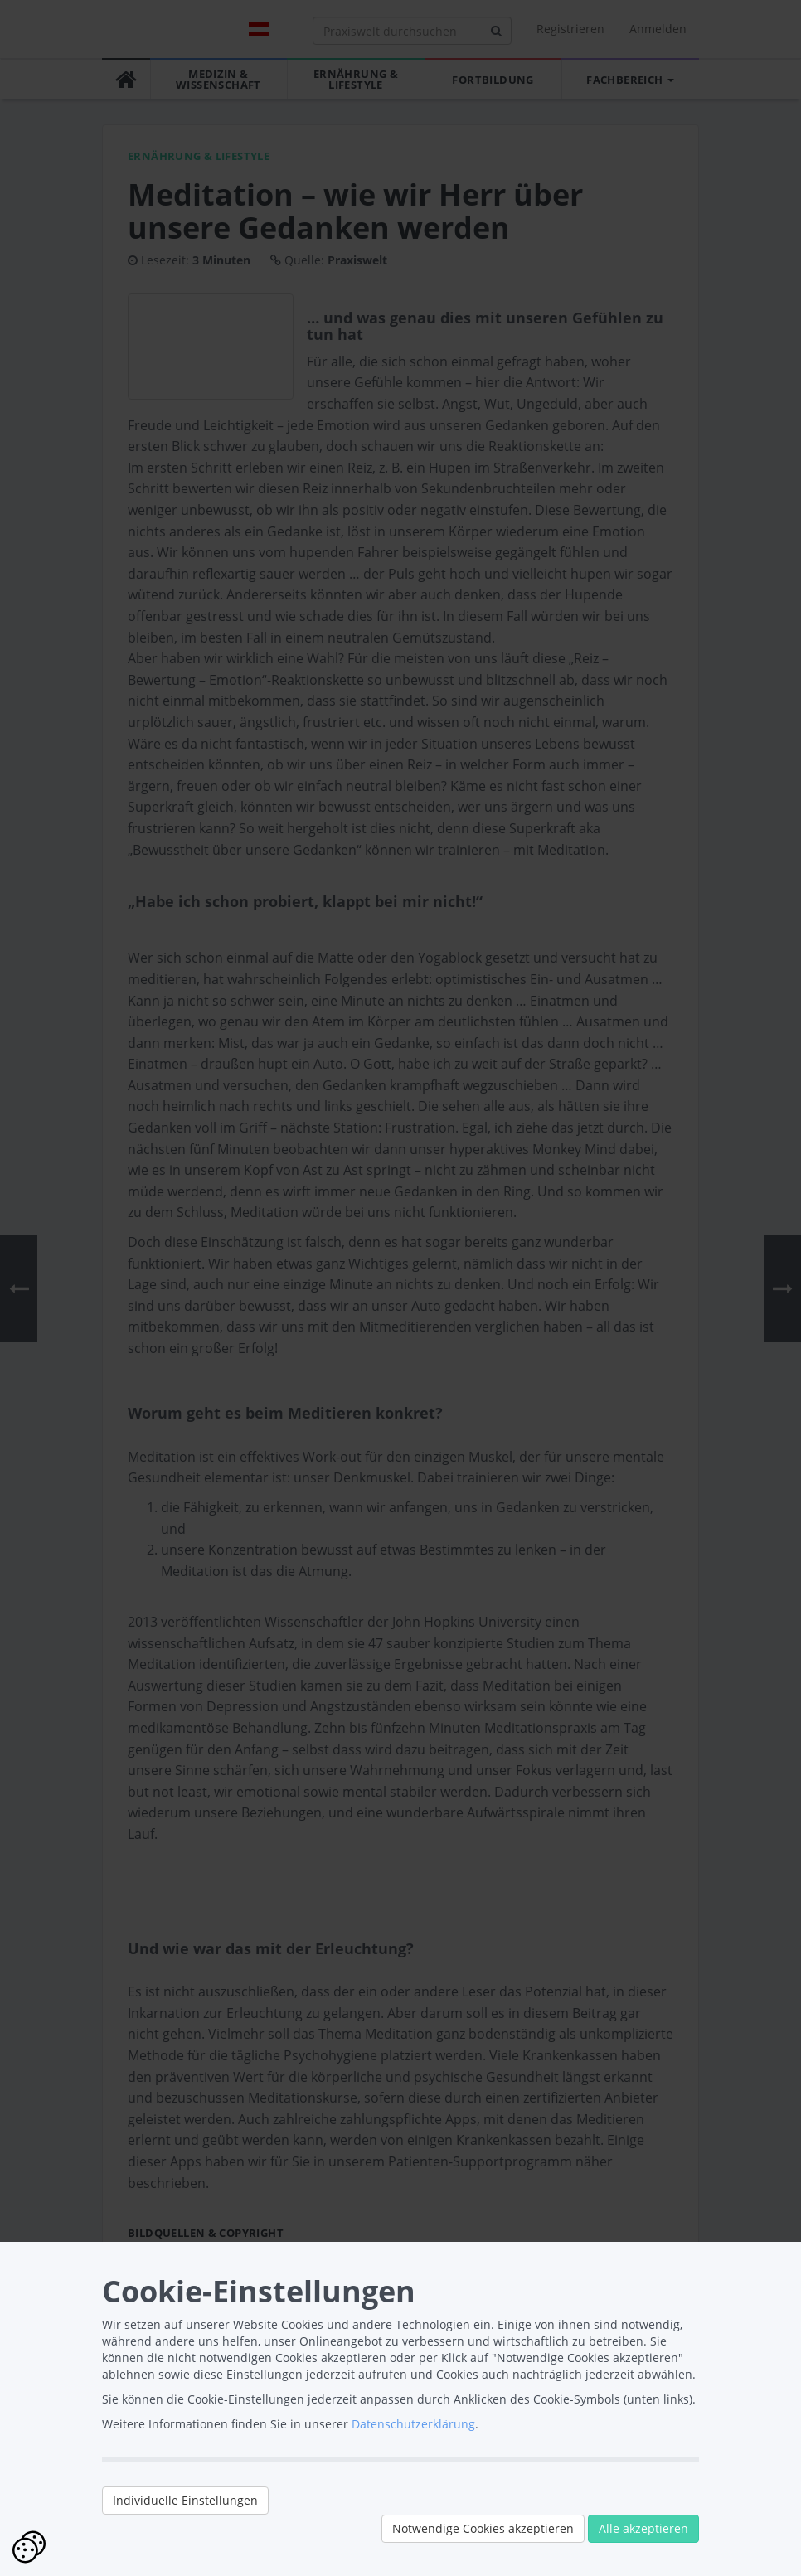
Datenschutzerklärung (413, 2424)
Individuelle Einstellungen (185, 2500)
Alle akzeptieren (643, 2528)
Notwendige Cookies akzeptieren (483, 2528)
